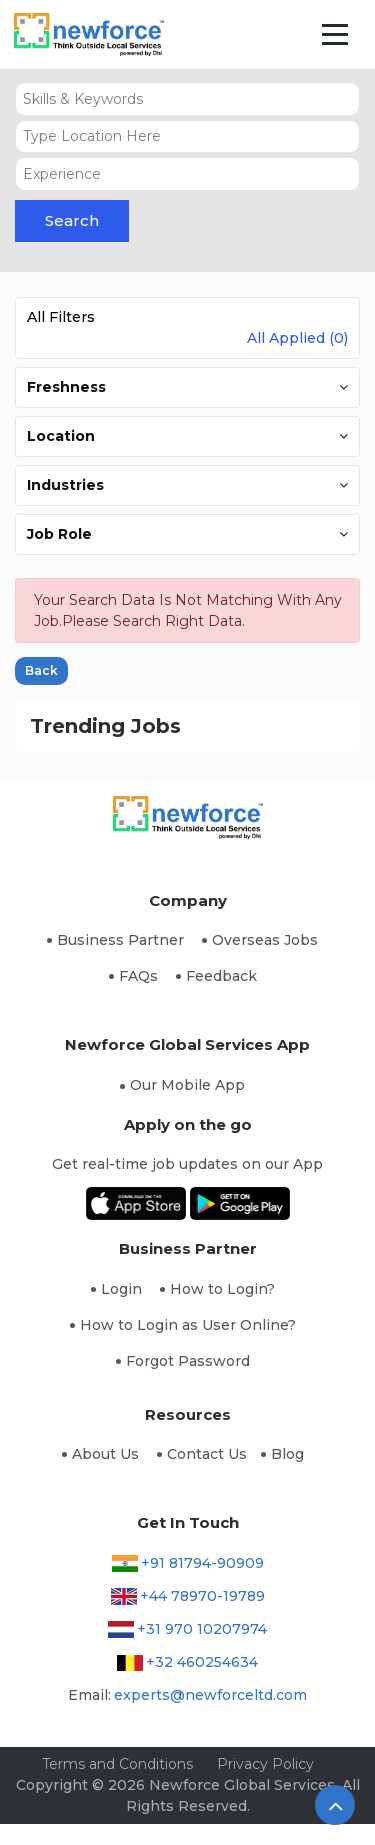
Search (72, 220)
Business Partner (120, 940)
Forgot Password (188, 1361)
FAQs (138, 976)
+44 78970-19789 (202, 1596)
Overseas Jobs (265, 940)
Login (121, 1289)
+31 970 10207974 (202, 1629)
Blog (287, 1454)
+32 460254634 (202, 1662)
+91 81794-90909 (202, 1563)
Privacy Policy (265, 1764)
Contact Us (207, 1454)
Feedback (221, 976)
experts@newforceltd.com (210, 1695)
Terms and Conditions (117, 1764)
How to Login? (222, 1289)
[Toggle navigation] (335, 35)
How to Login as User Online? (188, 1325)
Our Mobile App (187, 1085)
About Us (105, 1454)
